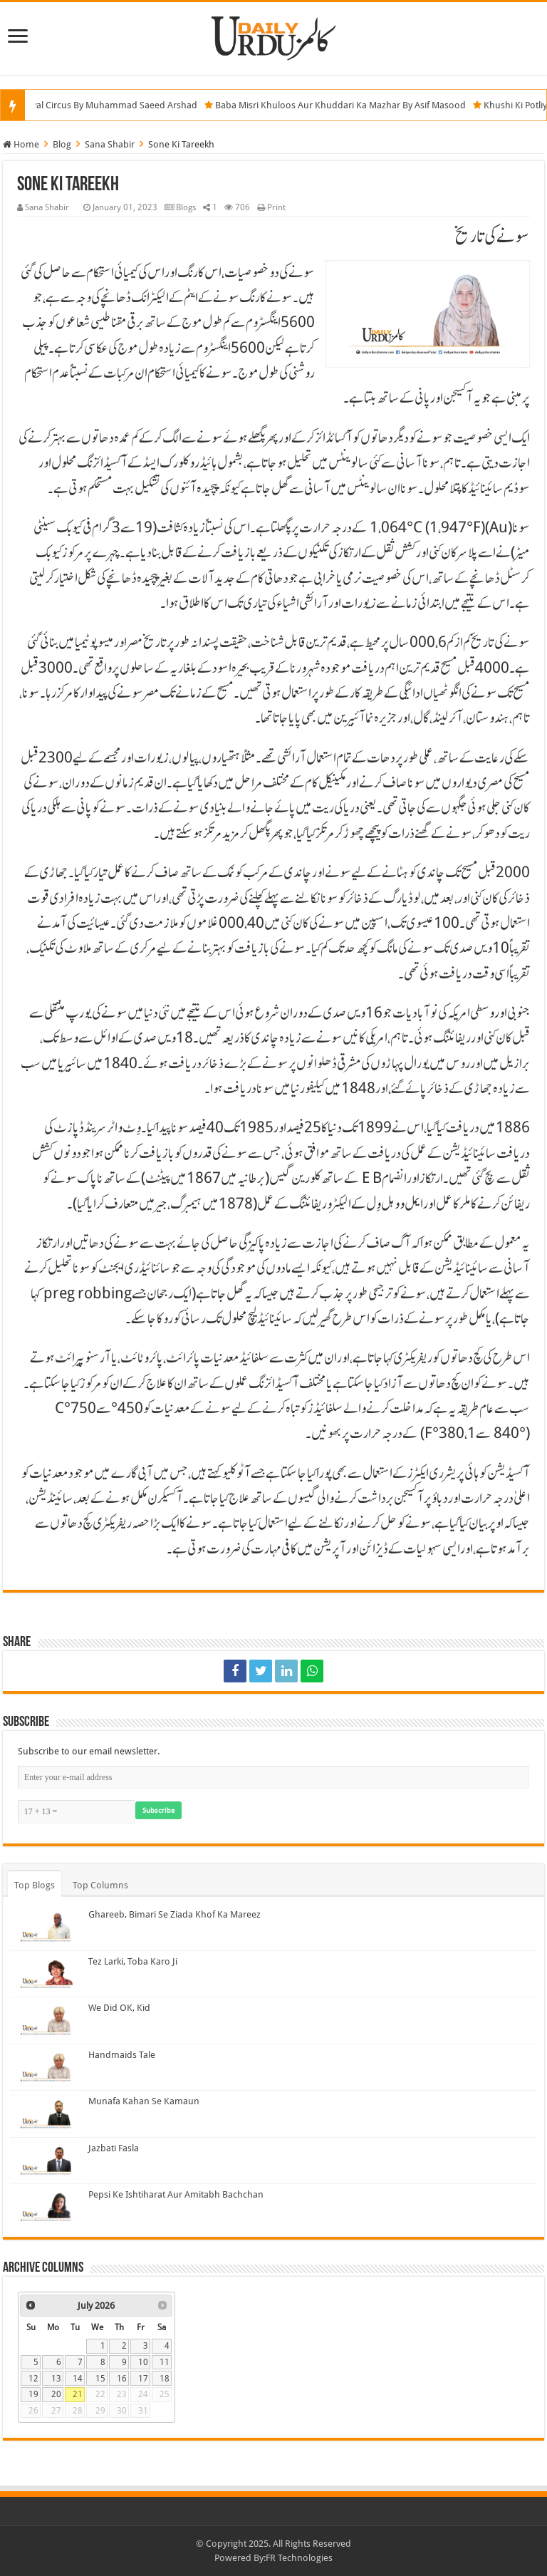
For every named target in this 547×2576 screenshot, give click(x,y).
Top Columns (100, 1885)
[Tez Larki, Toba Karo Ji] (45, 1973)
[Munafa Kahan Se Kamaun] (45, 2113)
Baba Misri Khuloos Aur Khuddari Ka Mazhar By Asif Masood (347, 105)
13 (56, 2379)
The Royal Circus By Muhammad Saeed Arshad (107, 105)
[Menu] (18, 37)
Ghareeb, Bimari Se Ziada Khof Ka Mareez (174, 1914)
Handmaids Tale (121, 2054)
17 (143, 2379)
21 (78, 2394)
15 (100, 2379)
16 (122, 2379)
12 (33, 2379)
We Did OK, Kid (119, 2007)
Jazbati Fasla (113, 2148)
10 (143, 2362)
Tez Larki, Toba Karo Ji (132, 1961)
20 (56, 2394)
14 (78, 2379)
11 (165, 2362)
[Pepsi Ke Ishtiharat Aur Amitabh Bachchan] (45, 2206)
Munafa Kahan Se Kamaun (143, 2101)
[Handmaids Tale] (45, 2067)
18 (165, 2379)
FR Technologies (299, 2557)
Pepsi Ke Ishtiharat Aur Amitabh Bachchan (176, 2194)
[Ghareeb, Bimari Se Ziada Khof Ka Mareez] (45, 1926)
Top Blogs (34, 1885)
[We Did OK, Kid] (45, 2020)
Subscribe (158, 1810)
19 (33, 2394)
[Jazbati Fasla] (45, 2160)
